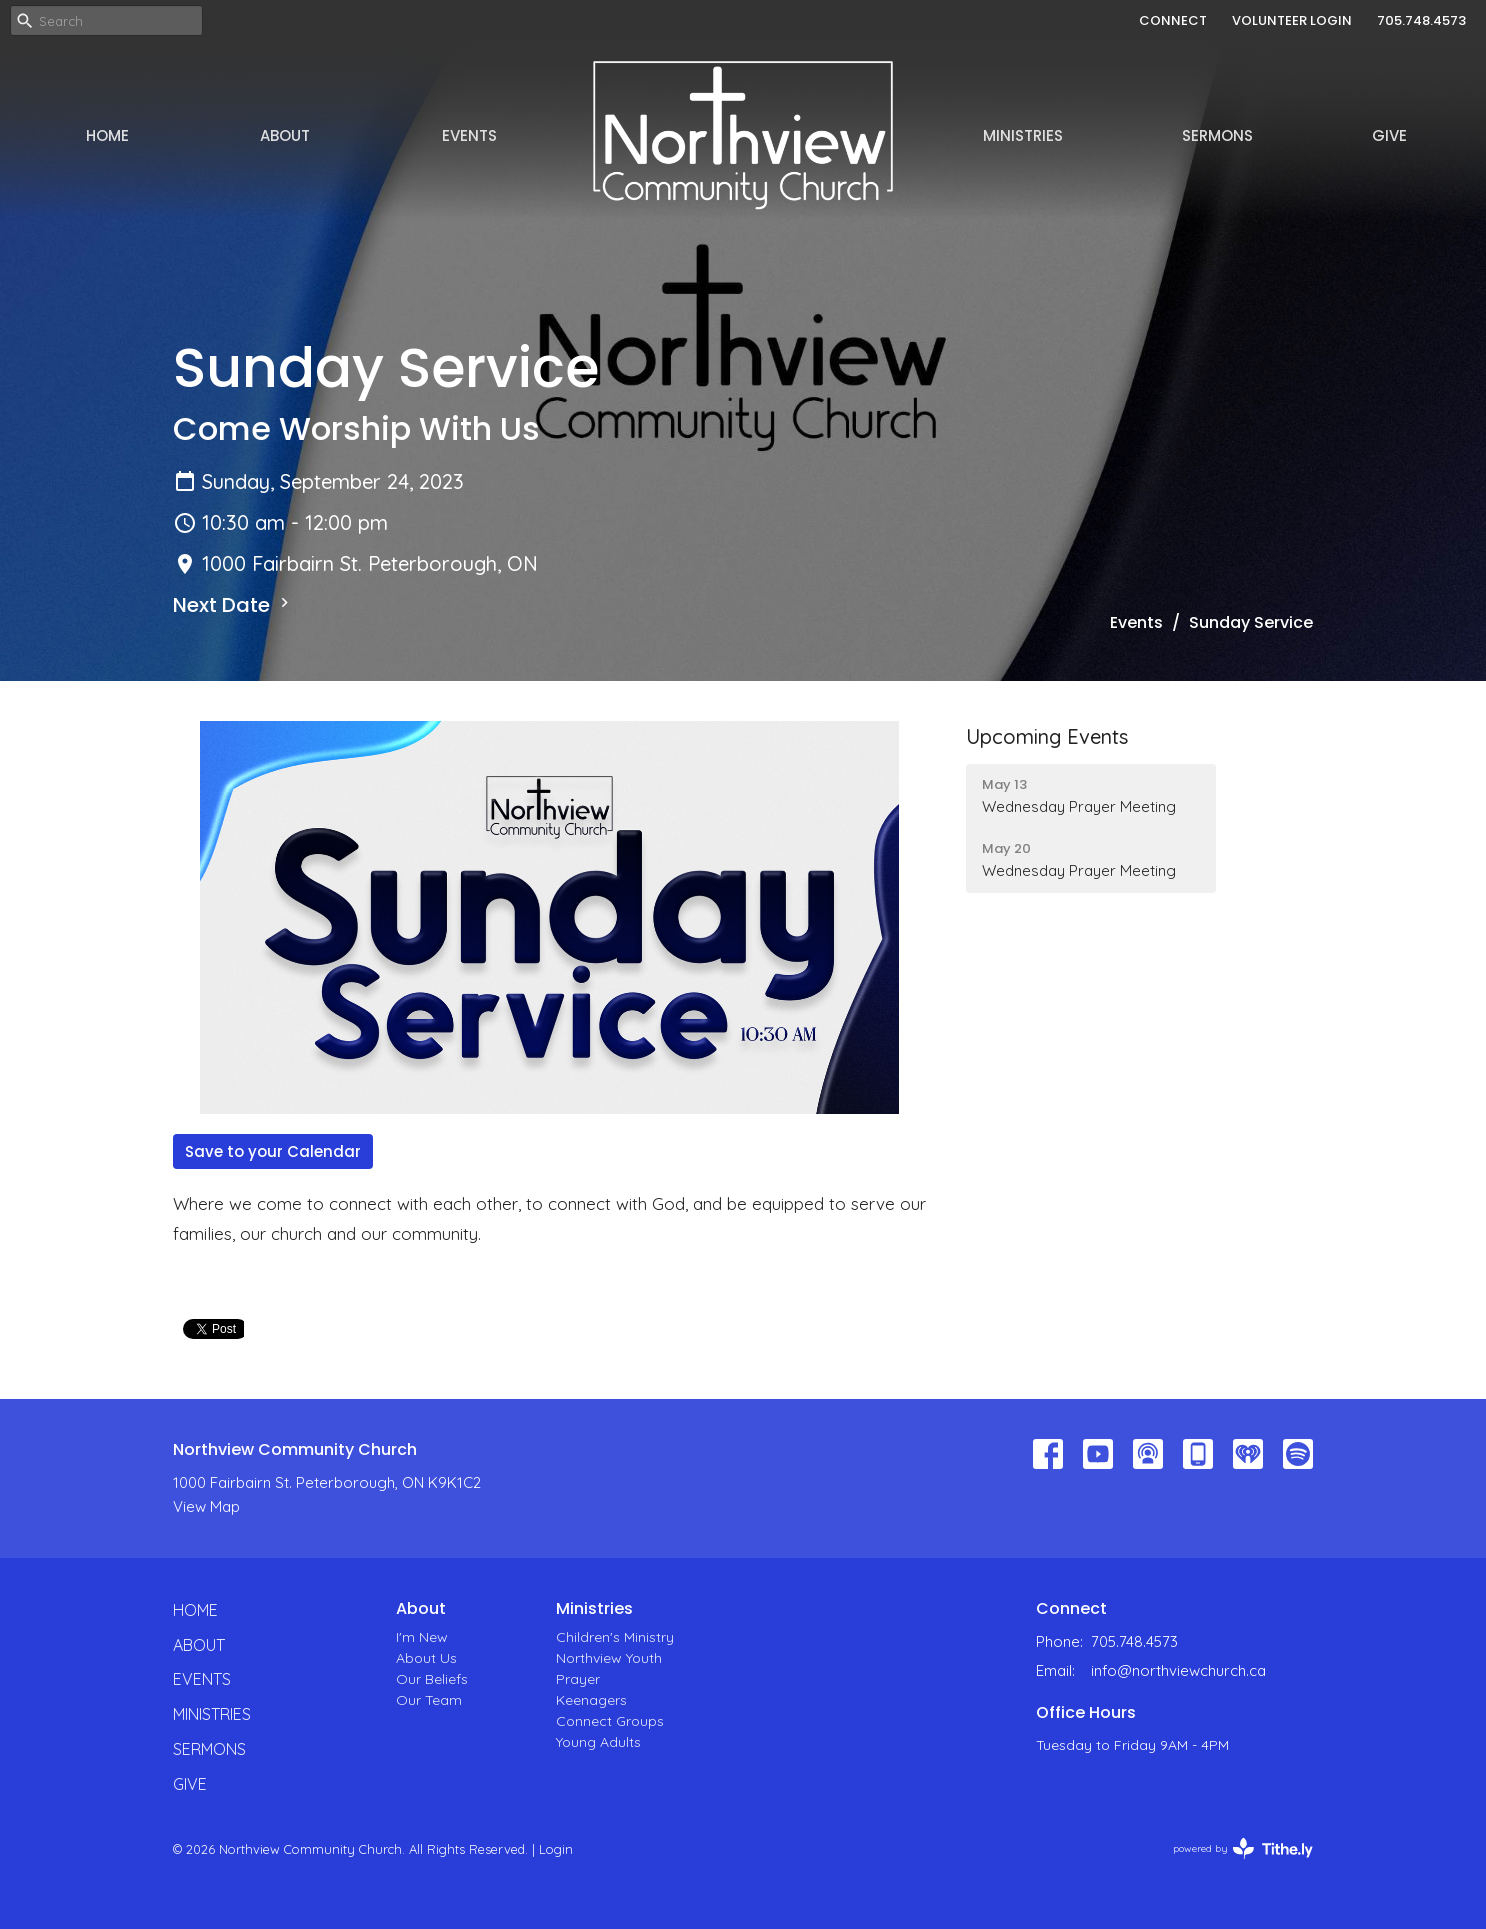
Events (469, 135)
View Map (206, 1506)
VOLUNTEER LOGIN (1292, 20)
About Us (426, 1658)
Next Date (233, 605)
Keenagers (591, 1700)
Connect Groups (610, 1721)
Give (1389, 135)
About (285, 135)
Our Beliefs (432, 1679)
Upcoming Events (1047, 736)
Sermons (1217, 135)
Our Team (429, 1700)
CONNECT (1173, 20)
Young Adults (598, 1742)
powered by (1243, 1848)
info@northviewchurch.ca (1178, 1670)
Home (107, 135)
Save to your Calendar (273, 1151)
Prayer (578, 1679)
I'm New (422, 1637)
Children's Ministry (615, 1637)
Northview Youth (609, 1658)
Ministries (1023, 135)
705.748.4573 (1421, 20)
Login (556, 1849)
